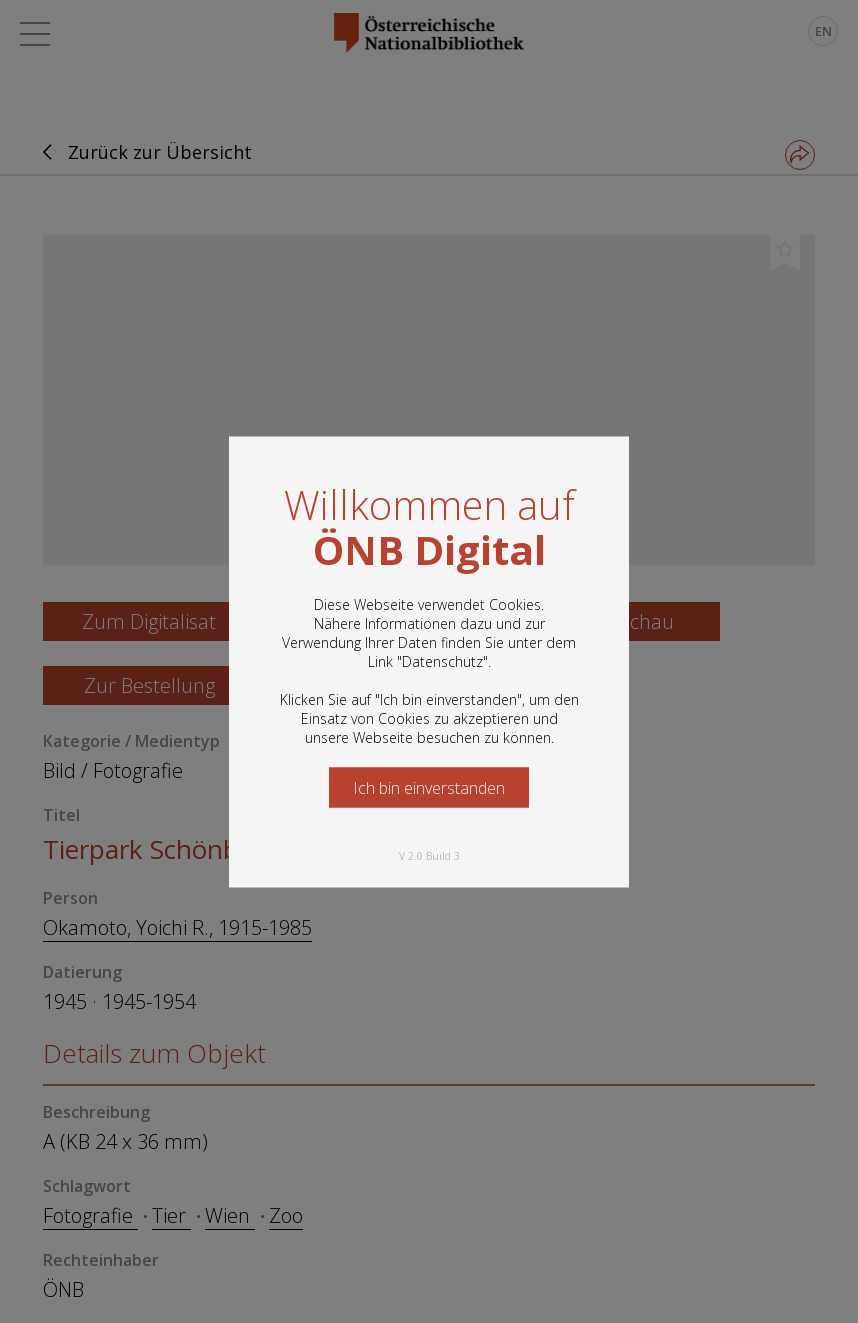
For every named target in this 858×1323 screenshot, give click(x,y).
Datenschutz (442, 660)
